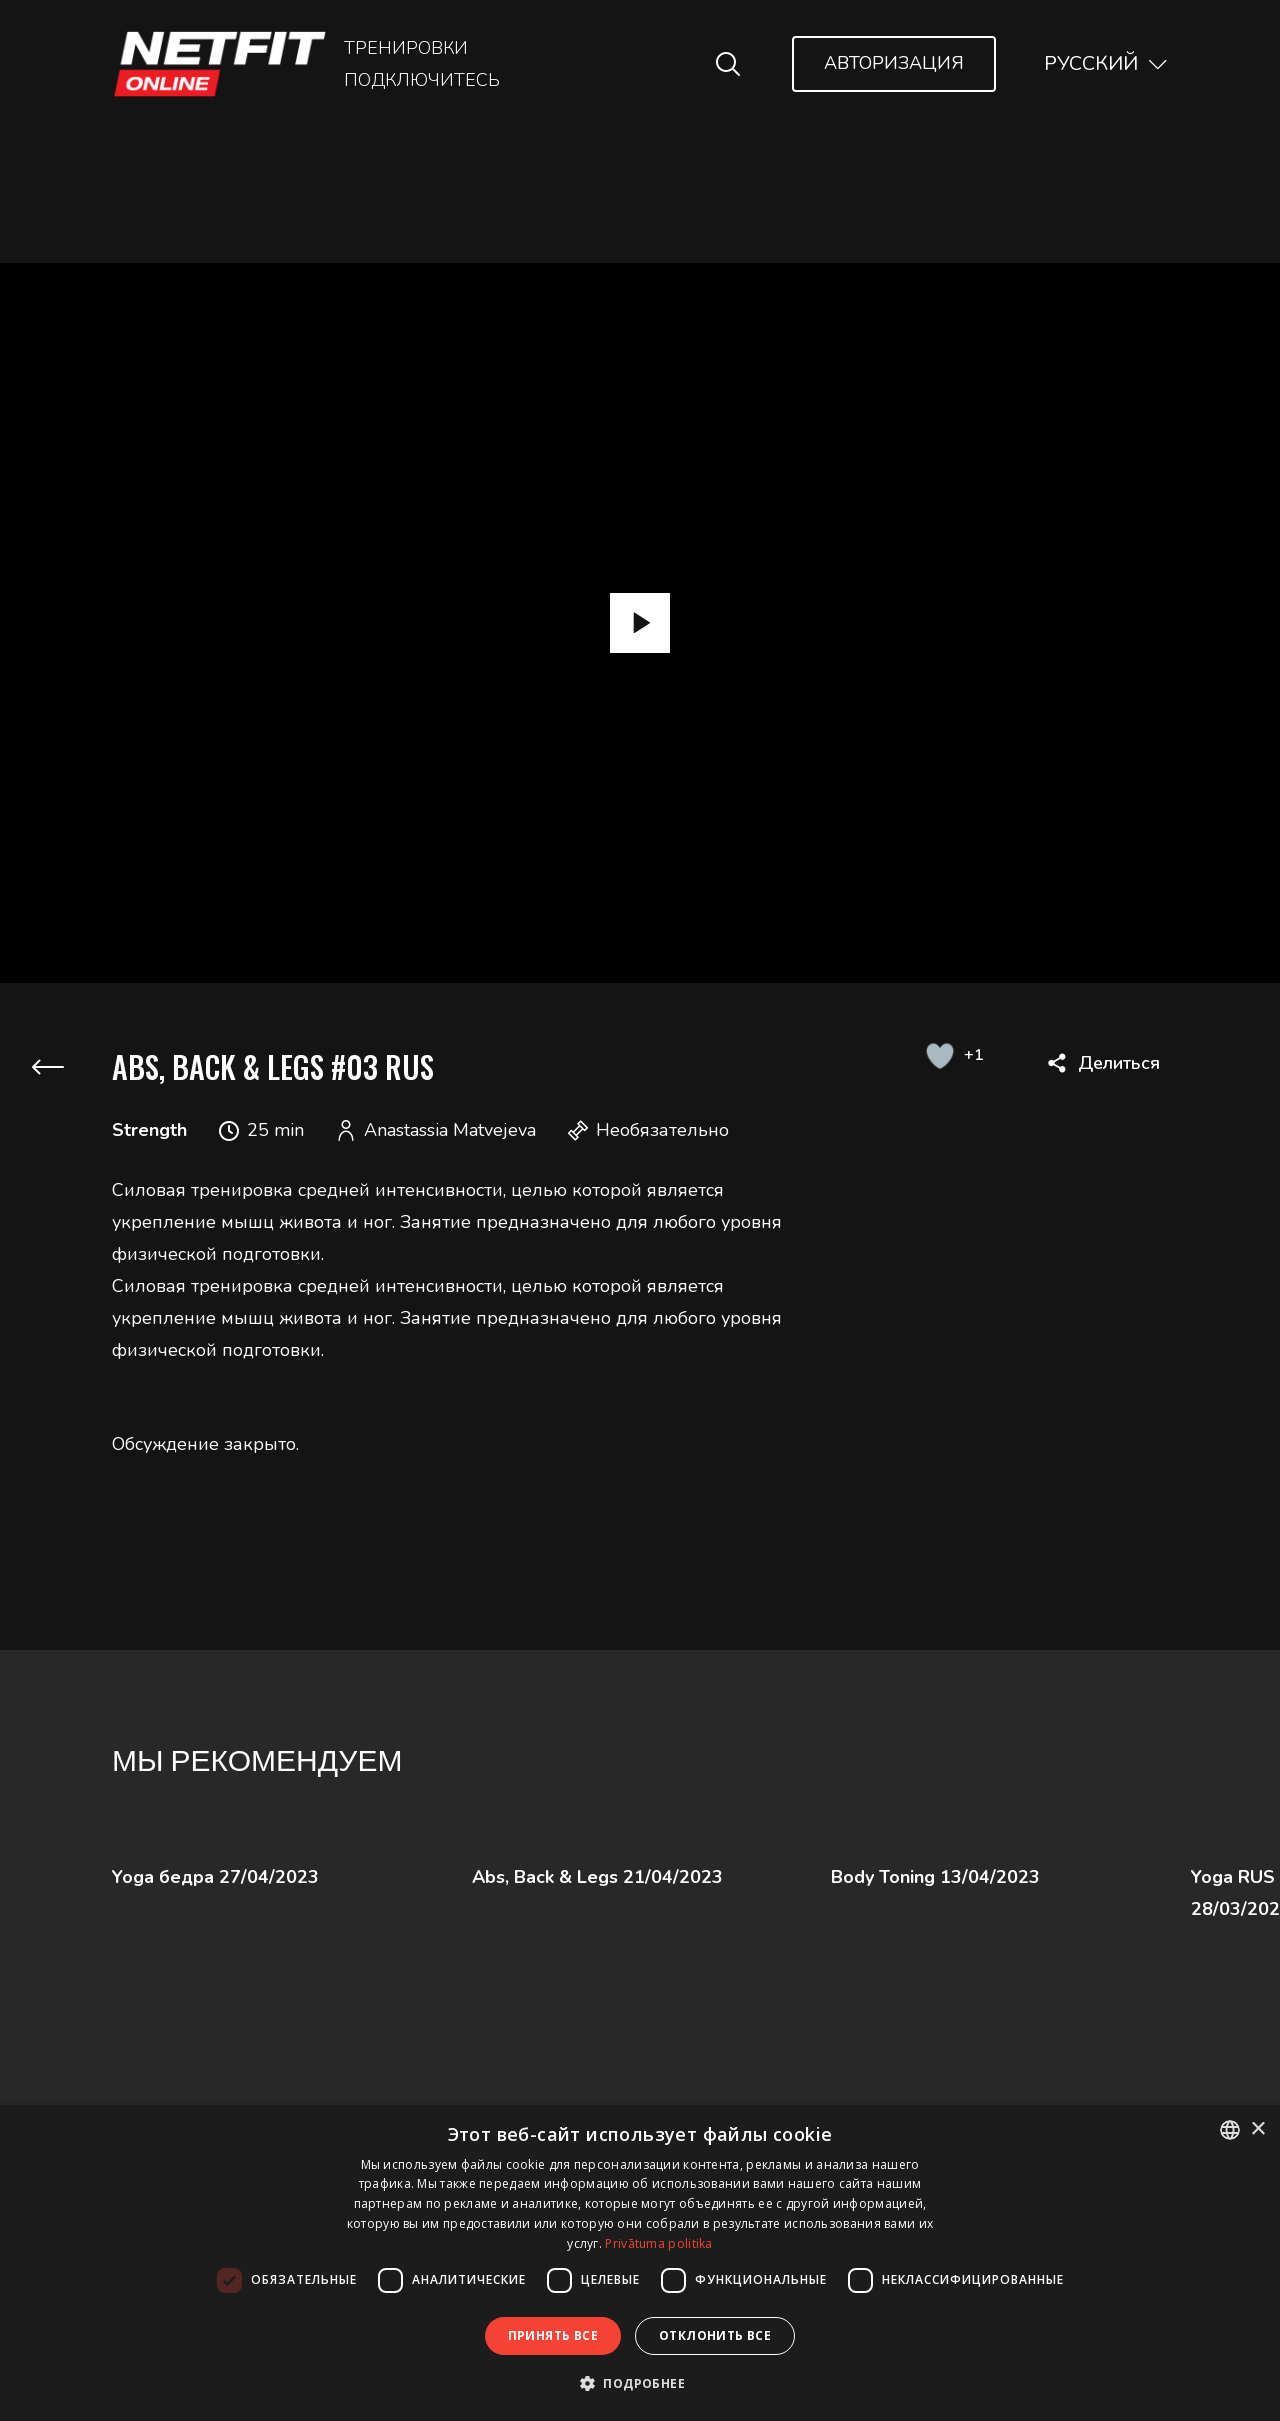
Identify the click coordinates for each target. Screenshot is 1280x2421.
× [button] (1257, 2129)
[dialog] (640, 2263)
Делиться (1119, 1063)
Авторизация (894, 63)
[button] (640, 2383)
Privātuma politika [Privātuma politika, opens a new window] (658, 2243)
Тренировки (406, 48)
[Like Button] (939, 1055)
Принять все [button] (553, 2335)
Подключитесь (422, 80)
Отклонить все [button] (715, 2335)
